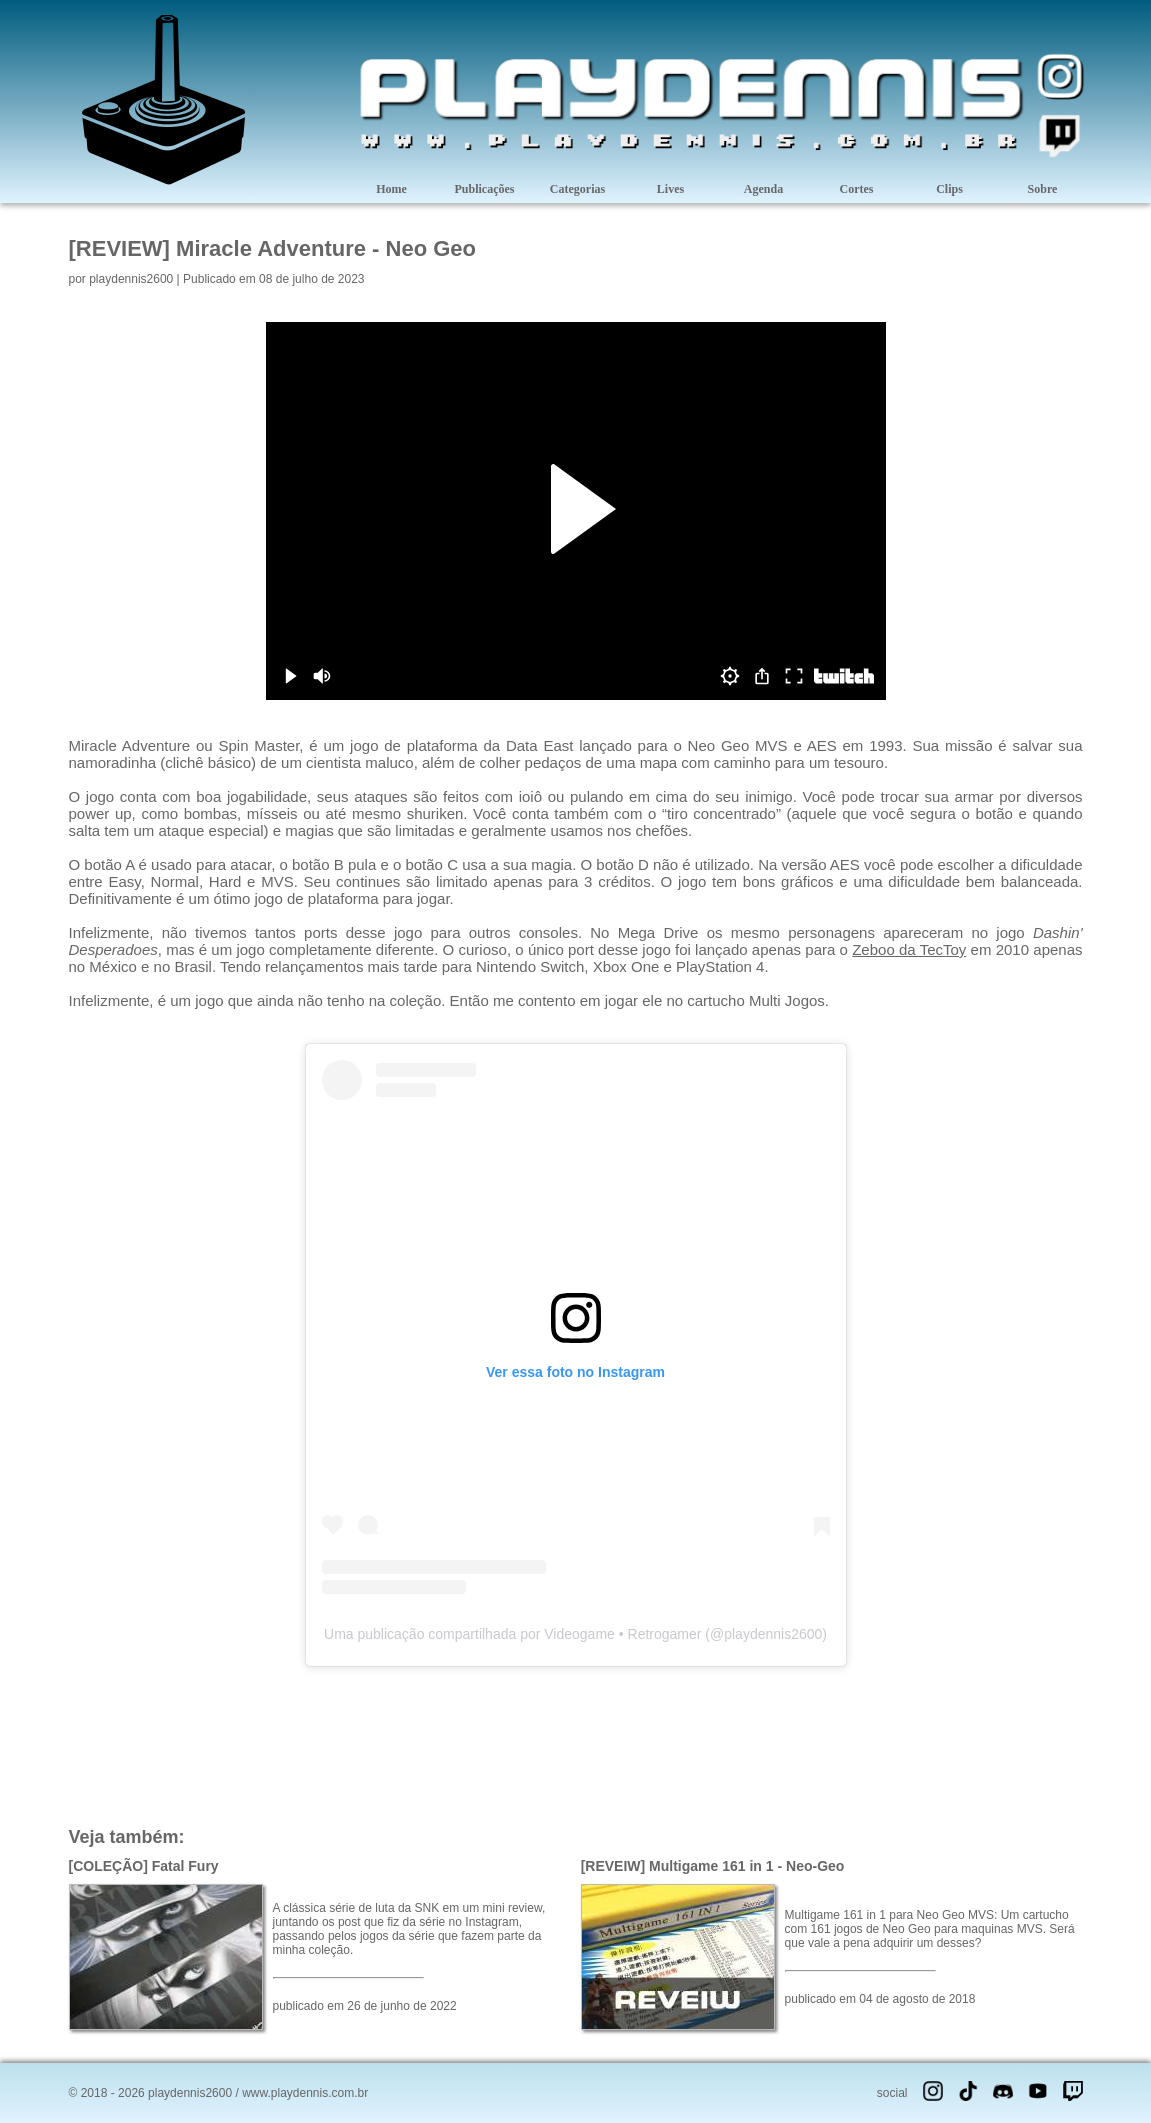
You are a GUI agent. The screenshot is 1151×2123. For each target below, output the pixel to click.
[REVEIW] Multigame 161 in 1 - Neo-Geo (713, 1866)
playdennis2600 (131, 279)
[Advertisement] (576, 1745)
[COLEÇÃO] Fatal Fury (144, 1866)
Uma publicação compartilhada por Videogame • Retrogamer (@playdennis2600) (575, 1634)
